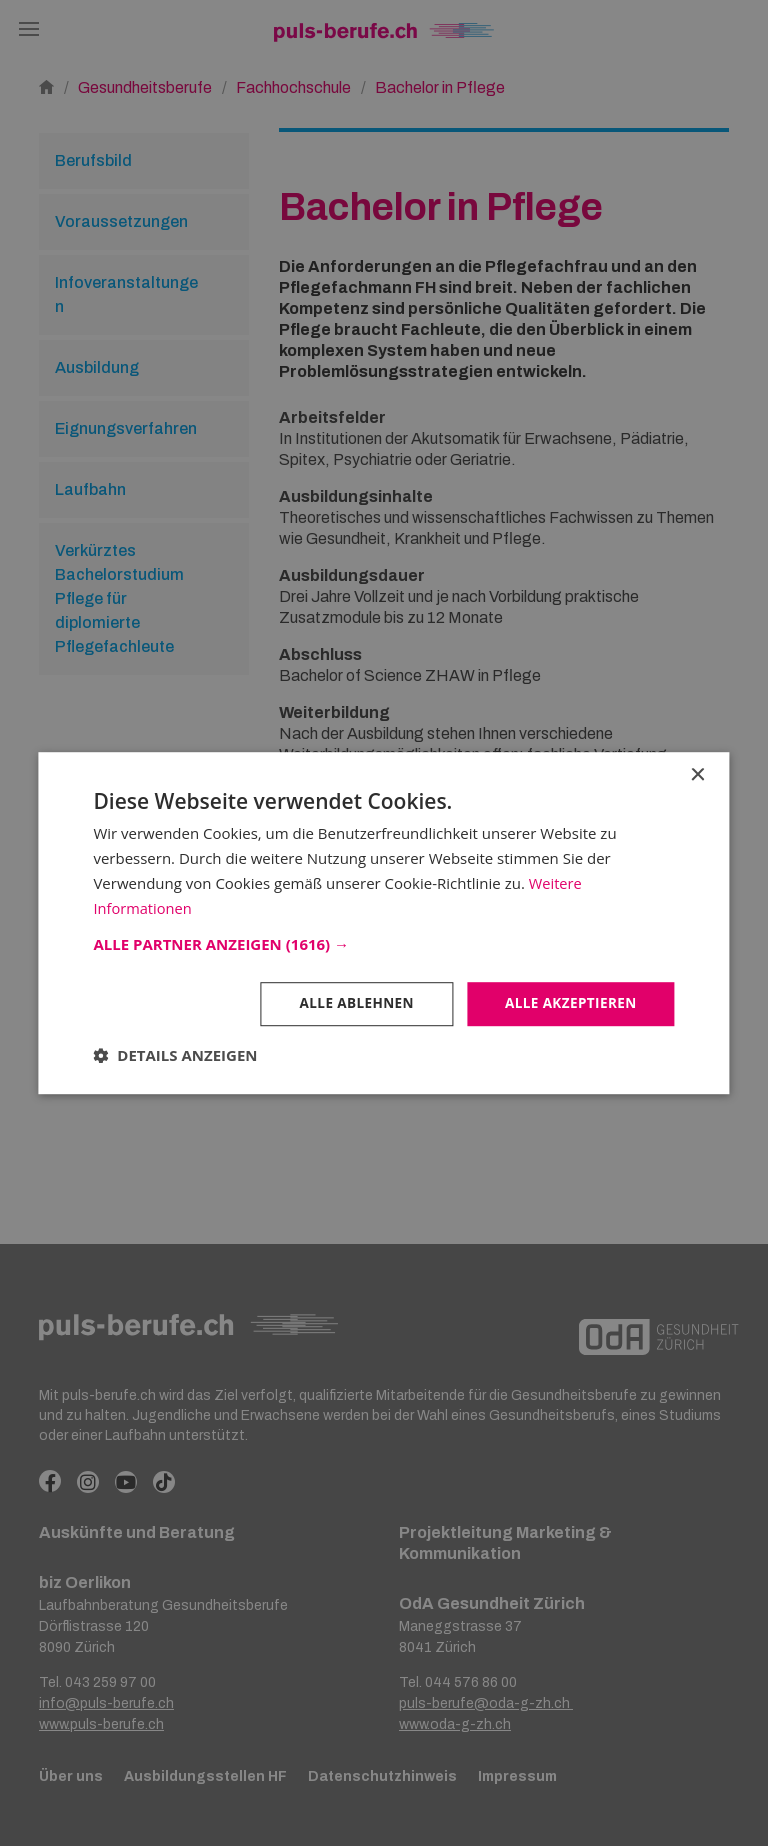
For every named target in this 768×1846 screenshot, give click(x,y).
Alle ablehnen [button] (350, 1003)
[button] (383, 944)
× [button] (697, 774)
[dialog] (384, 923)
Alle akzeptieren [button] (568, 1003)
